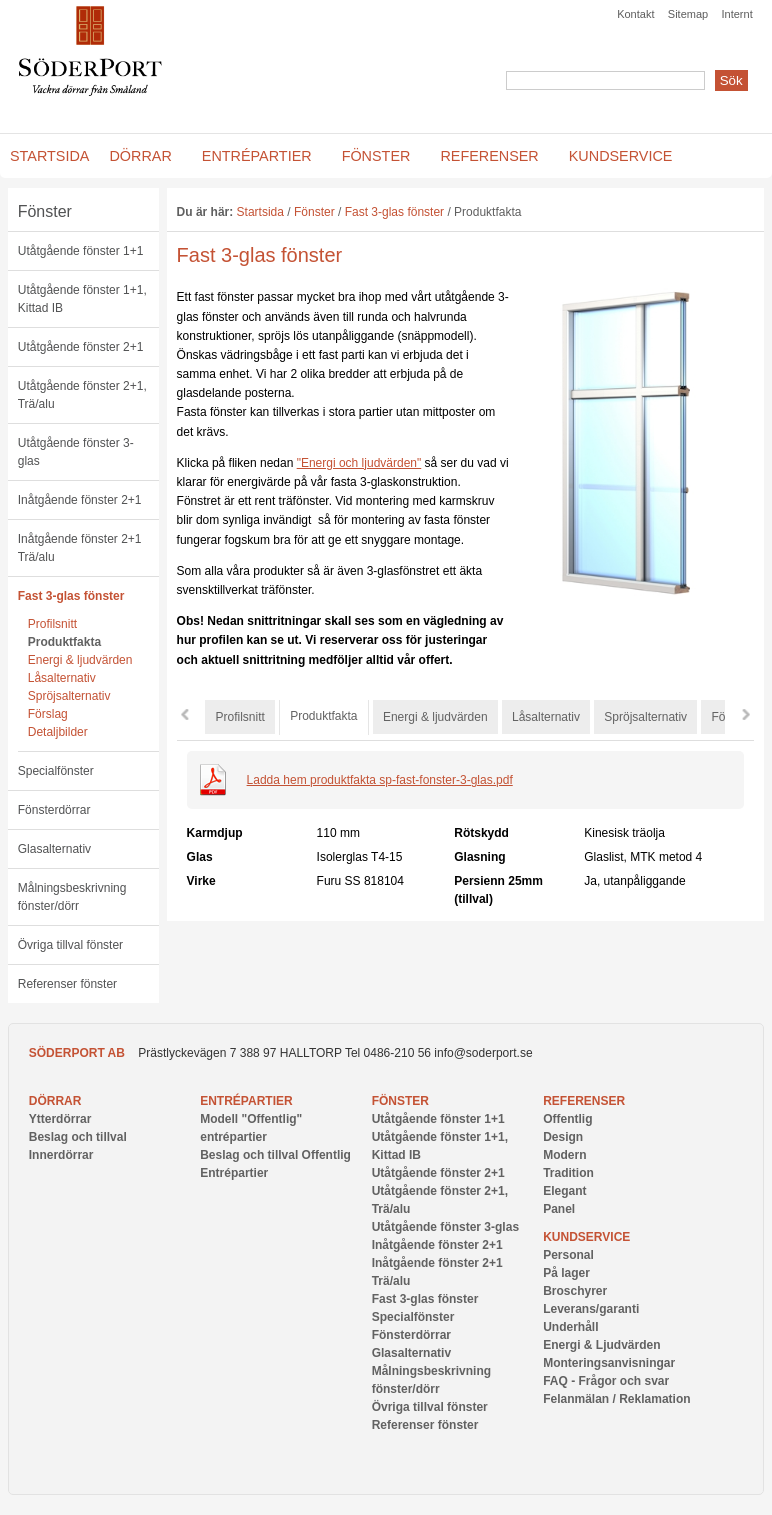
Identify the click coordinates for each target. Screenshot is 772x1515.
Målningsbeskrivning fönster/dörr (72, 897)
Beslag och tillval (78, 1137)
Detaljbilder (58, 732)
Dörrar (55, 1101)
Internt (737, 14)
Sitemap (688, 14)
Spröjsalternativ (69, 696)
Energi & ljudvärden (80, 660)
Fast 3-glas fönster (71, 596)
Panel (559, 1209)
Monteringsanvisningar (609, 1363)
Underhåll (570, 1327)
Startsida (260, 212)
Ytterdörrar (60, 1119)
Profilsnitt (52, 624)
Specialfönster (56, 771)
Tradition (568, 1173)
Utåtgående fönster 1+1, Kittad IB (82, 299)
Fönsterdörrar (54, 810)
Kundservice (586, 1237)
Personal (568, 1255)
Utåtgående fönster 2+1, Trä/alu (82, 395)
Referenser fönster (67, 984)
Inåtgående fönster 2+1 (80, 500)
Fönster (45, 211)
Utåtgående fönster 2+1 (81, 347)
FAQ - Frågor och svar (606, 1381)
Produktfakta (64, 642)
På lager (566, 1273)
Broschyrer (575, 1291)
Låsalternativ (62, 678)
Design (563, 1137)
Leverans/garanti (591, 1309)
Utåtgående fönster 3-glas (76, 452)
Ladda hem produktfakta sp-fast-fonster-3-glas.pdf (380, 780)
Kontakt (635, 14)
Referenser (584, 1101)
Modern (564, 1155)
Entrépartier (246, 1101)
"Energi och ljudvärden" (359, 463)
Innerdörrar (61, 1155)
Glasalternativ (54, 849)
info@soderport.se (483, 1053)
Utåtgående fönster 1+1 (81, 251)
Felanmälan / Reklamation (616, 1399)
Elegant (564, 1191)
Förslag (48, 714)
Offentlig (567, 1119)
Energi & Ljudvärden (601, 1345)
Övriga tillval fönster (70, 945)
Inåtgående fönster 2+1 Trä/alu (80, 548)
